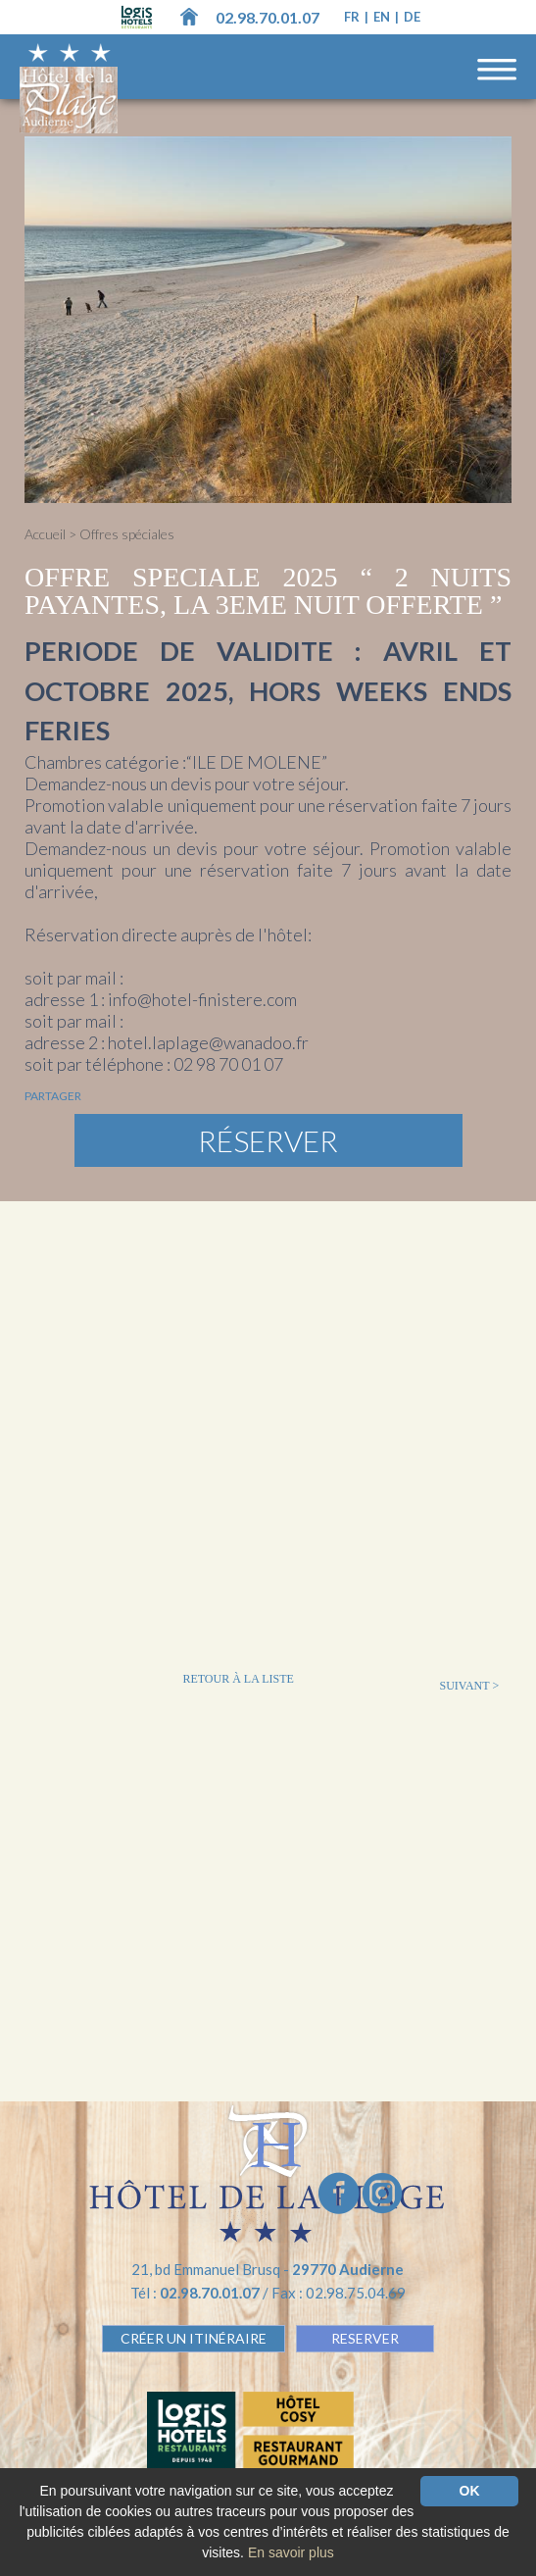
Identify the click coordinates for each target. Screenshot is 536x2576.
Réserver (268, 1140)
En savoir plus (291, 2552)
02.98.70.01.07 (267, 17)
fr (353, 17)
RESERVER (365, 2338)
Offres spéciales (126, 534)
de (412, 17)
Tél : (196, 2292)
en (383, 17)
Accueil (45, 534)
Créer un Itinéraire (194, 2338)
